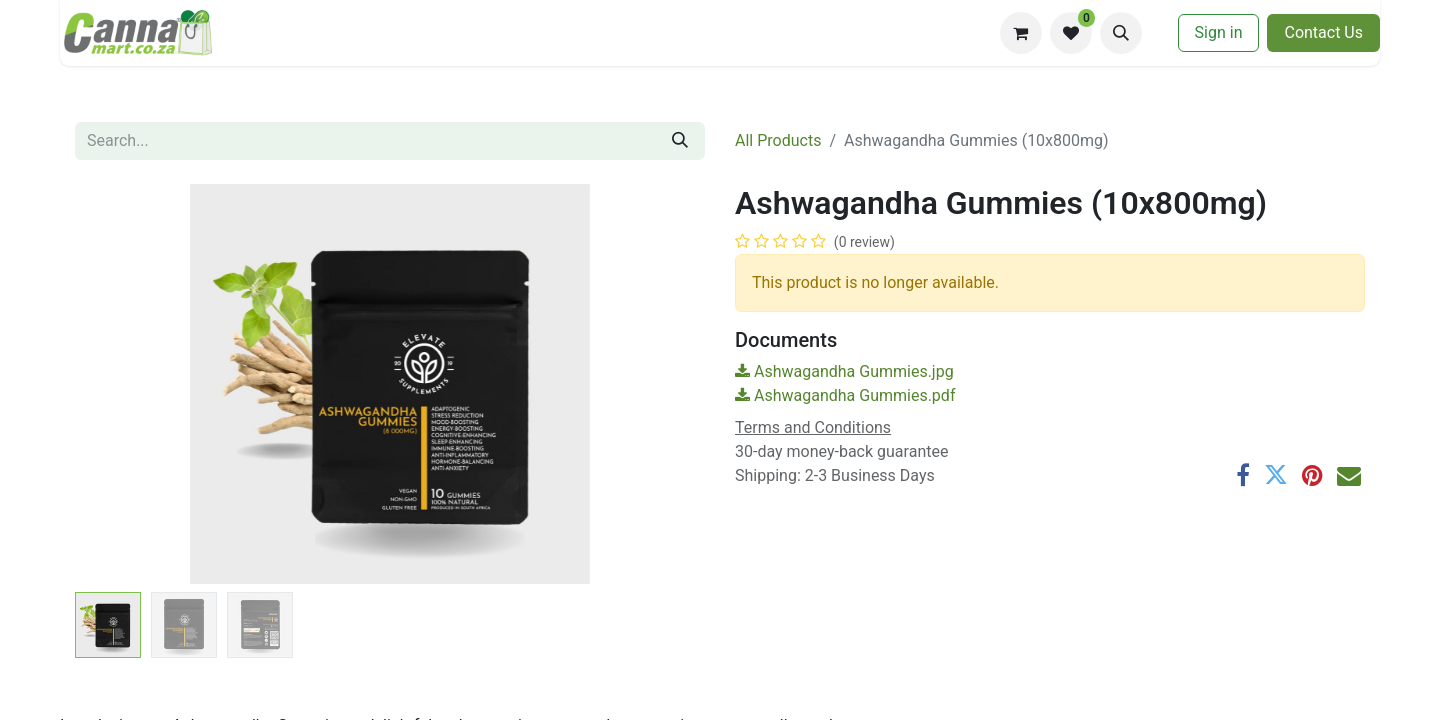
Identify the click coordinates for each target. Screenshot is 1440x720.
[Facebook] (1243, 475)
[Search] (680, 141)
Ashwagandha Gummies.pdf (845, 395)
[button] (1121, 33)
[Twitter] (1276, 475)
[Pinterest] (1312, 475)
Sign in (1219, 32)
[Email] (1349, 475)
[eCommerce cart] (1021, 33)
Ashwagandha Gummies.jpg (844, 371)
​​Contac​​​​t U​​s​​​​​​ (1323, 32)
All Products (778, 140)
